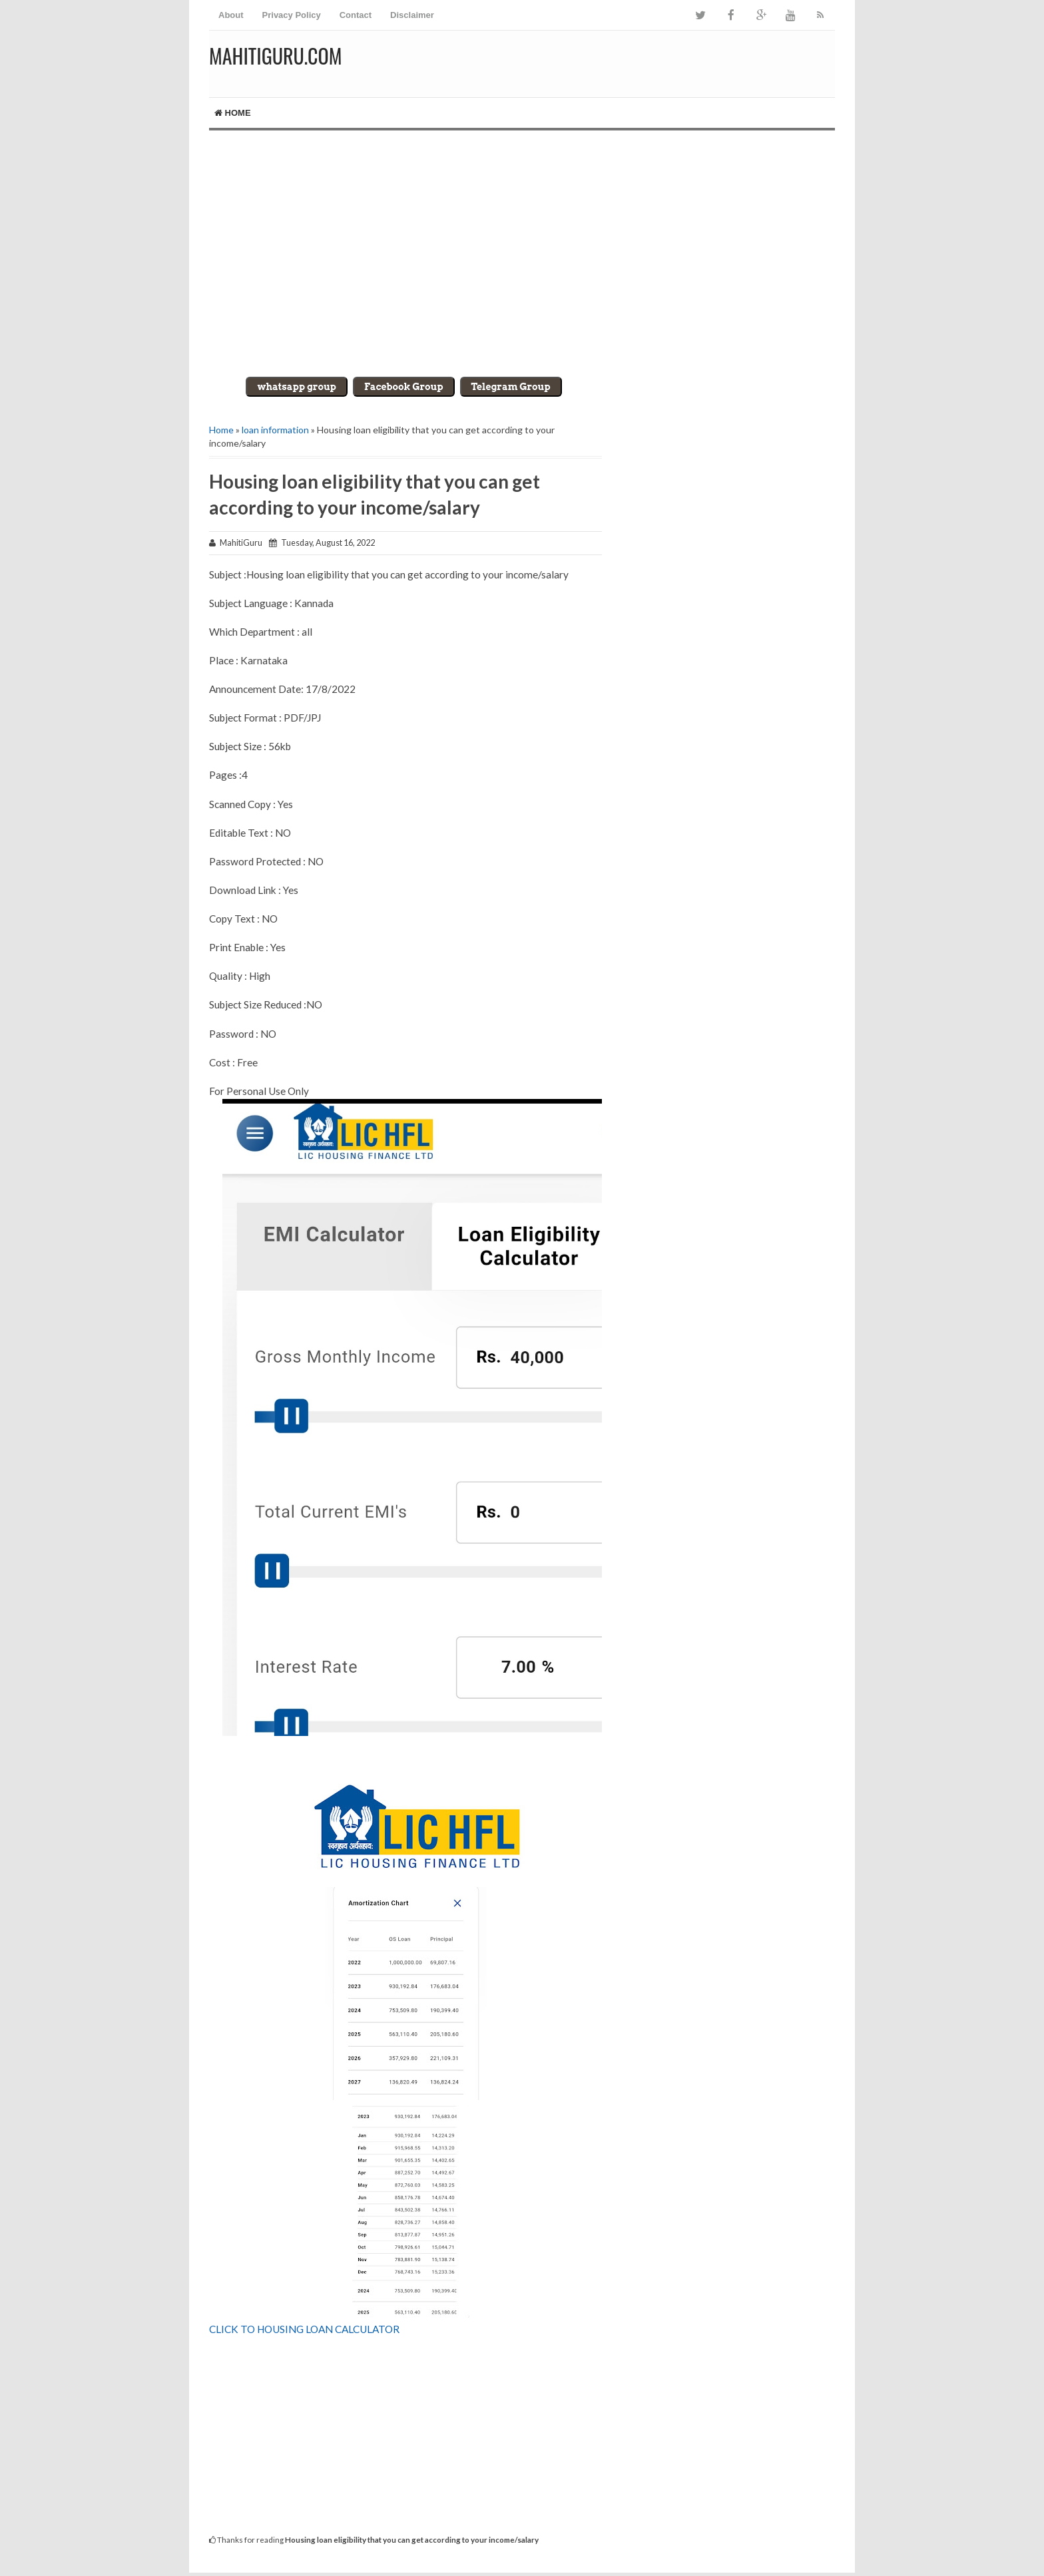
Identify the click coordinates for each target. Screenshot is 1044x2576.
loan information (275, 429)
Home (232, 113)
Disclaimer (412, 15)
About (231, 15)
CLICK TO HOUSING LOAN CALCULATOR (304, 2329)
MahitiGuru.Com (275, 56)
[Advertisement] (522, 243)
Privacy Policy (291, 15)
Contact (356, 15)
